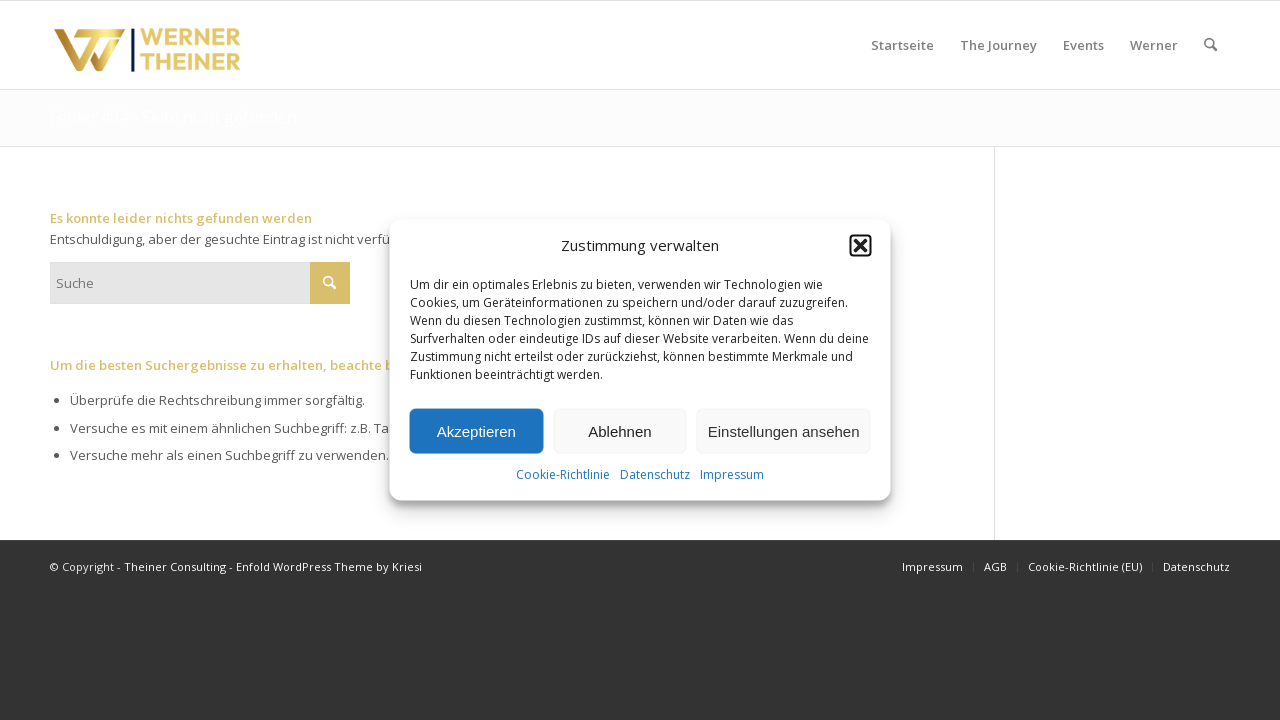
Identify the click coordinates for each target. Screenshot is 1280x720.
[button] (861, 245)
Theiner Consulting (175, 566)
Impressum (732, 474)
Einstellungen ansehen (784, 431)
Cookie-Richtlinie (563, 474)
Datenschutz (655, 474)
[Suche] (1210, 45)
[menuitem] (902, 45)
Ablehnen (619, 431)
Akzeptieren (476, 431)
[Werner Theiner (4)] (149, 45)
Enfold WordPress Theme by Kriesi (329, 566)
